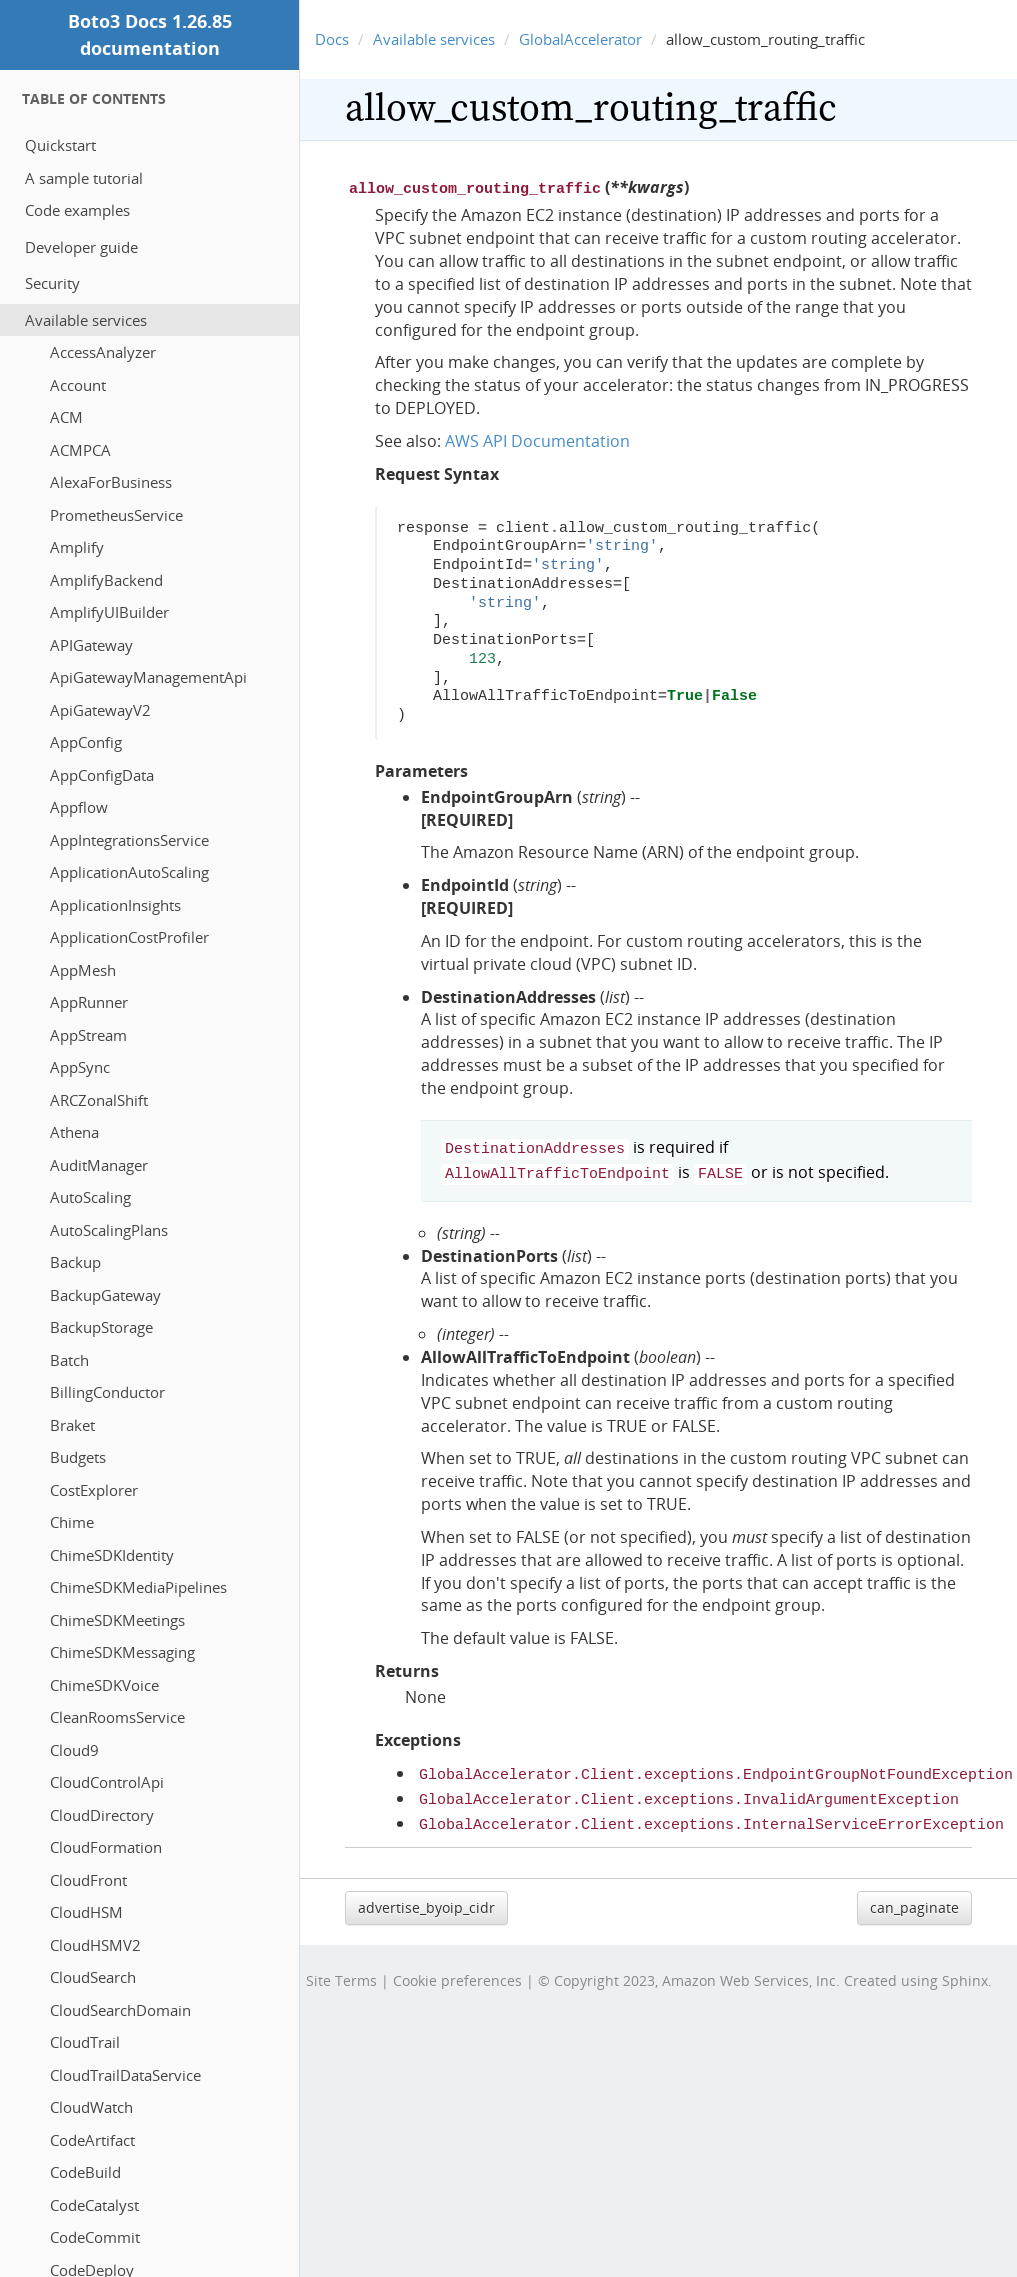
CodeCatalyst (94, 2205)
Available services (86, 320)
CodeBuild (85, 2172)
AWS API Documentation (537, 439)
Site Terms (341, 1968)
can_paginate (914, 1895)
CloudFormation (106, 1847)
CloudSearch (93, 1977)
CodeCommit (95, 2237)
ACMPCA (80, 450)
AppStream (88, 1035)
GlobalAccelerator (580, 39)
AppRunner (89, 1002)
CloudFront (88, 1880)
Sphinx (965, 1968)
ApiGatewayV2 (100, 710)
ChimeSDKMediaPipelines (138, 1587)
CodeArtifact (92, 2140)
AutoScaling (90, 1197)
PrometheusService (116, 515)
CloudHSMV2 (95, 1945)
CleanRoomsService (117, 1717)
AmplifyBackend (106, 580)
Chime (72, 1522)
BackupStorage (101, 1327)
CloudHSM (86, 1912)
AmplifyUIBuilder (109, 612)
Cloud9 (74, 1750)
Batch (69, 1360)
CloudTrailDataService (125, 2075)
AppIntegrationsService (129, 840)
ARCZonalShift (99, 1100)
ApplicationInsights (115, 905)
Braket (72, 1425)
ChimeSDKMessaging (122, 1652)
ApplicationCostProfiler (129, 937)
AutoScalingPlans (109, 1230)
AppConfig (86, 742)
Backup (75, 1262)
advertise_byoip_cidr (426, 1895)
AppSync (80, 1067)
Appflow (79, 807)
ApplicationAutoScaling (129, 872)
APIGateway (91, 645)
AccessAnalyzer (103, 352)
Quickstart (60, 145)
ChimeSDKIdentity (112, 1555)
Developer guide (81, 247)
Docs (332, 39)
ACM (66, 417)
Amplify (77, 547)
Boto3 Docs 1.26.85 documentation (150, 34)
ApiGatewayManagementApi (148, 677)
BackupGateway (105, 1295)
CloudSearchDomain (120, 2010)
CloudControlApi (107, 1782)
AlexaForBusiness (111, 482)
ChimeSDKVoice (104, 1685)
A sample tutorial (84, 178)
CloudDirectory (102, 1815)
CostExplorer (94, 1490)
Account (78, 385)
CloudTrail (85, 2042)
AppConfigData (102, 775)
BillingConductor (107, 1392)
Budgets (78, 1457)
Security (52, 283)
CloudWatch (91, 2107)
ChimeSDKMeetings (117, 1620)
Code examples (77, 210)
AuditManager (99, 1165)
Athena (74, 1132)
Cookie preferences (457, 1968)
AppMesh (83, 970)
